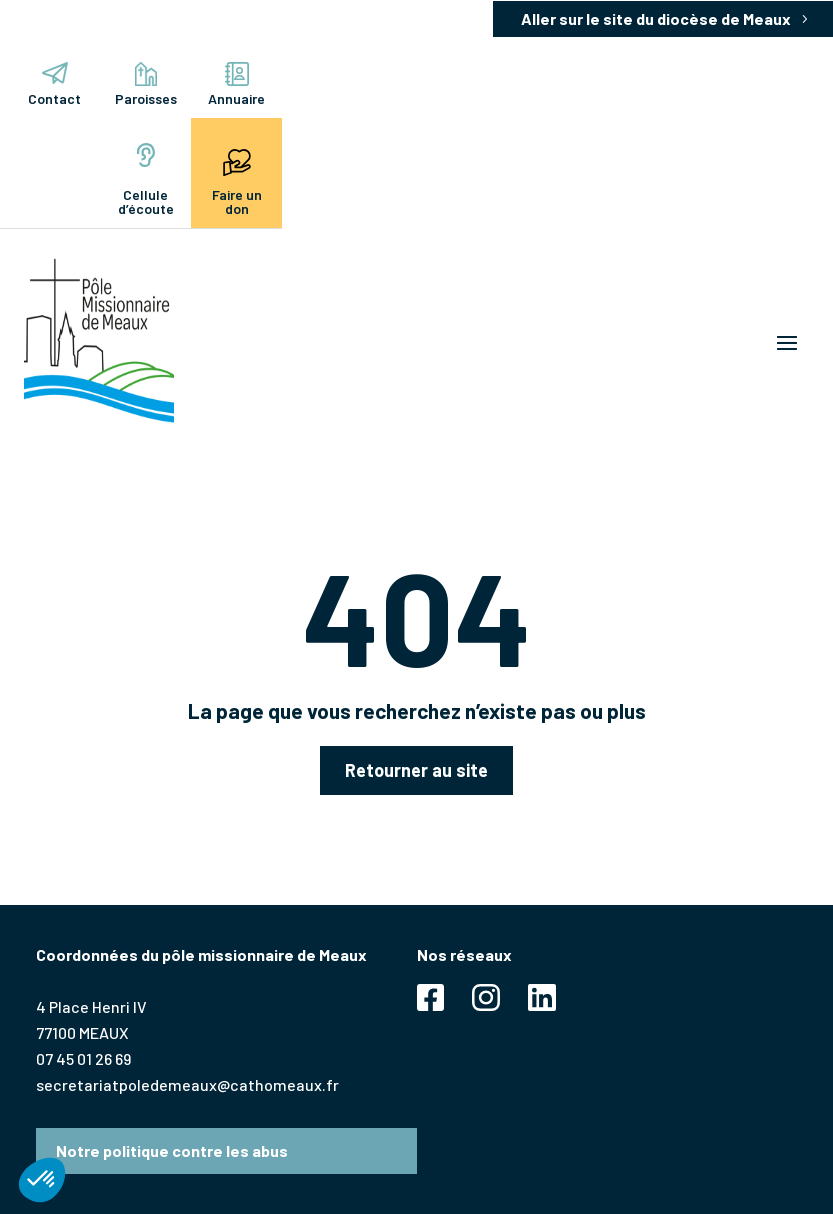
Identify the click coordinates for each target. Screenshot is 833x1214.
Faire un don (237, 180)
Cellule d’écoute (146, 180)
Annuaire (236, 84)
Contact (54, 84)
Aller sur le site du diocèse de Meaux (656, 18)
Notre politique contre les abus (172, 1150)
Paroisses (146, 84)
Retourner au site (416, 770)
